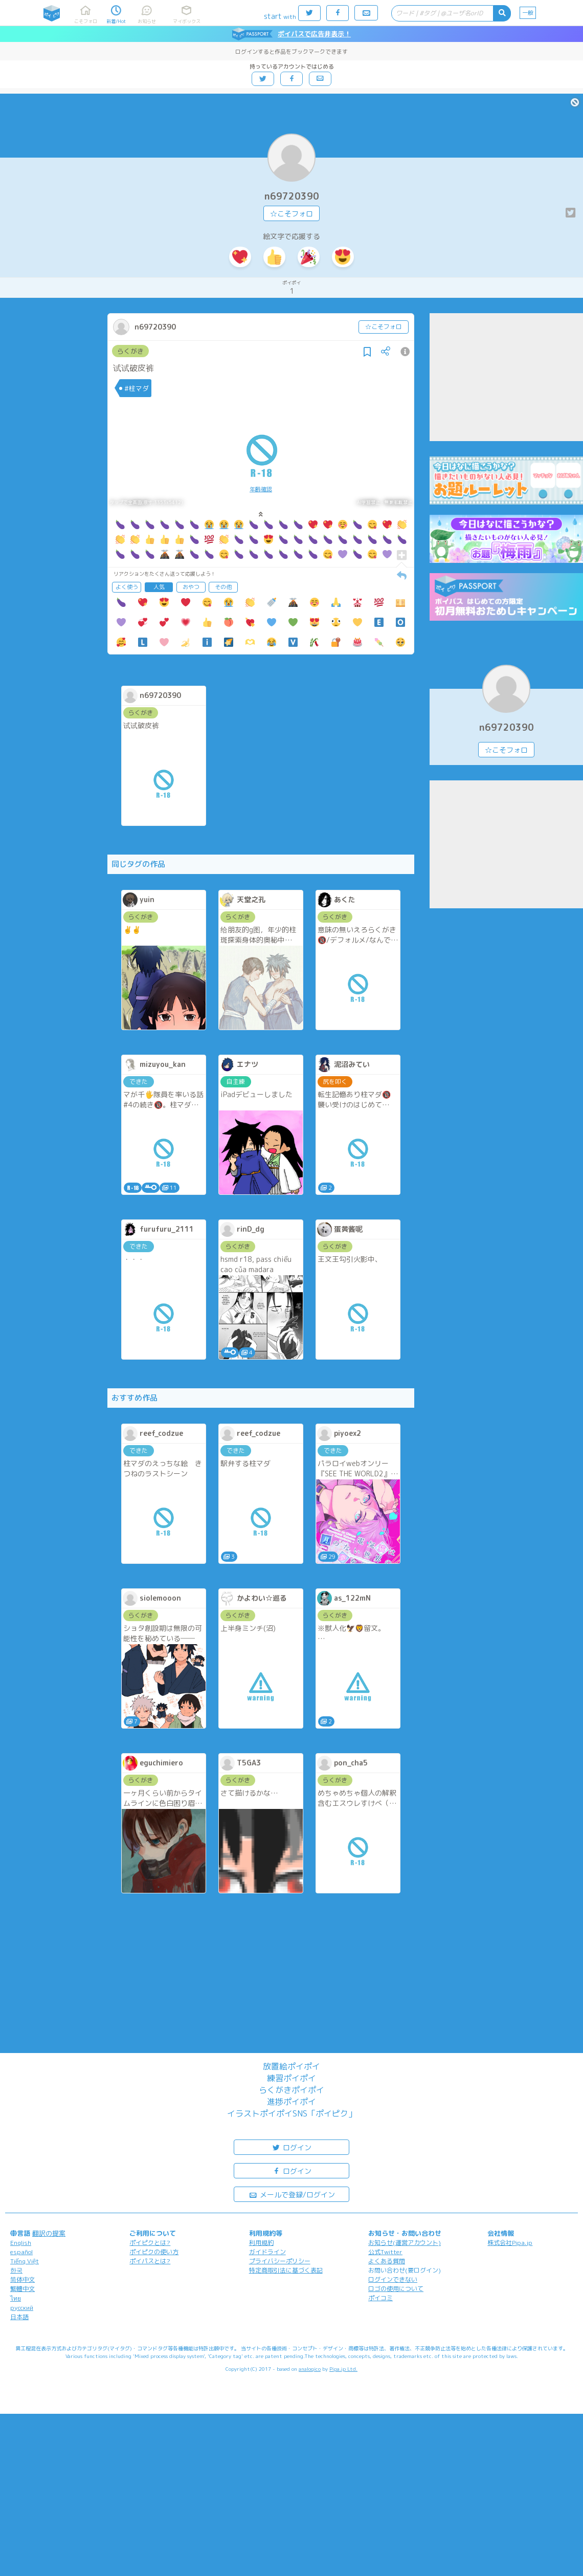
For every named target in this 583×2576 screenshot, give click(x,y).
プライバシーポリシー (279, 2261)
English (20, 2242)
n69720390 (291, 196)
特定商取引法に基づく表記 (286, 2270)
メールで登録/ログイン (292, 2194)
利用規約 (261, 2242)
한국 (16, 2270)
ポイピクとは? (149, 2242)
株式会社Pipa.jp (509, 2242)
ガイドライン (267, 2251)
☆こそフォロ (291, 214)
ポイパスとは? (149, 2261)
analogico (310, 2368)
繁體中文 (22, 2288)
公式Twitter (385, 2251)
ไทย (15, 2298)
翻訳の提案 (48, 2233)
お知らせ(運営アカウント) (404, 2242)
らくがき (130, 351)
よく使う (127, 587)
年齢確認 (261, 489)
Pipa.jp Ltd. (343, 2368)
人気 (159, 587)
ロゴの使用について (395, 2288)
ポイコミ (380, 2298)
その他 (223, 587)
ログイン (291, 2147)
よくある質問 (386, 2261)
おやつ (191, 587)
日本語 (19, 2316)
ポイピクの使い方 (153, 2251)
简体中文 (22, 2279)
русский (21, 2307)
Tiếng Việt (24, 2261)
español (21, 2251)
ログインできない (392, 2279)
